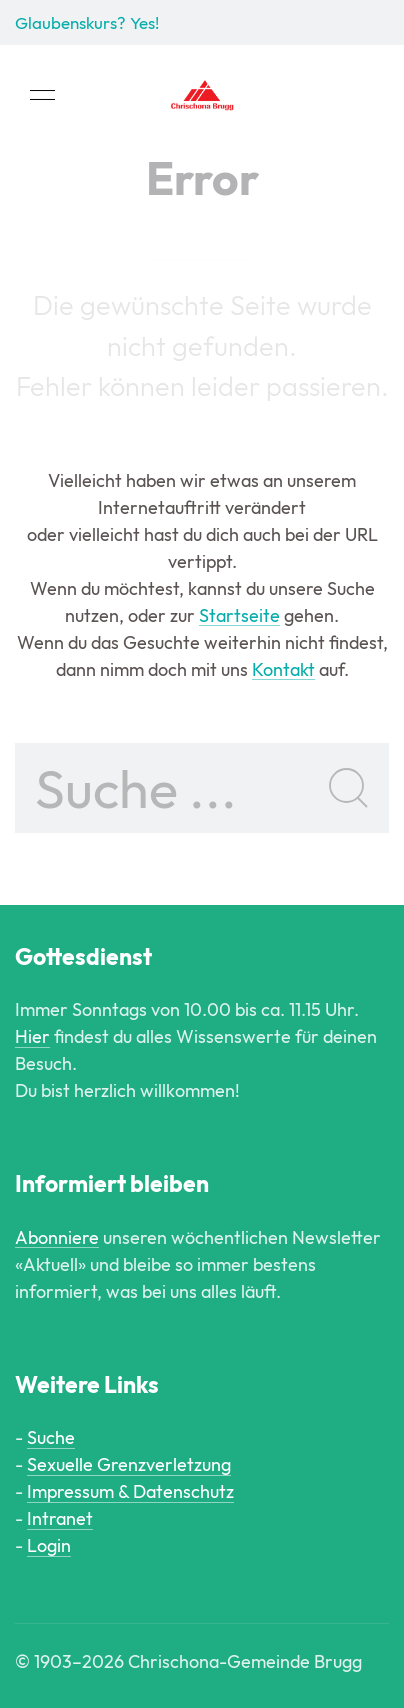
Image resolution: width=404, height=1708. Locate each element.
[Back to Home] (202, 95)
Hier (32, 1036)
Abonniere (57, 1237)
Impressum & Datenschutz (130, 1491)
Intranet (60, 1518)
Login (49, 1545)
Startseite (239, 615)
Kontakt (283, 669)
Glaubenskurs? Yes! (87, 22)
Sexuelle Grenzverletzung (129, 1464)
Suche (51, 1437)
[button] (42, 95)
